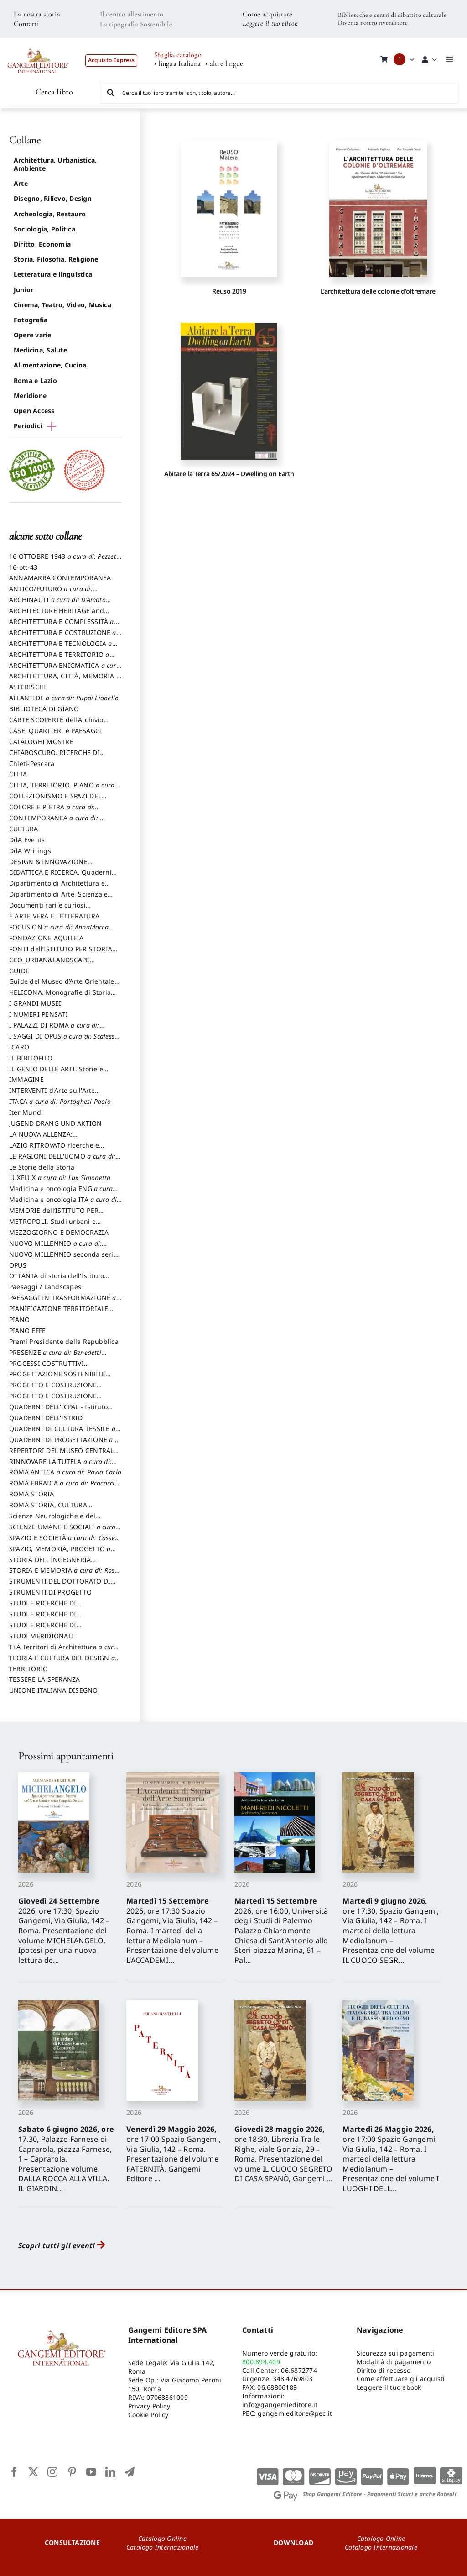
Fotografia (30, 319)
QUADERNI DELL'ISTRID (46, 1417)
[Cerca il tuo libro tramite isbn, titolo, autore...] (278, 92)
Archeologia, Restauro (50, 214)
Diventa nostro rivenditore (373, 22)
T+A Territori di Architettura (63, 1651)
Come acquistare (268, 14)
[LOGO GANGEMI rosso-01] (38, 44)
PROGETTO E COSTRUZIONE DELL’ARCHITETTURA (53, 1389)
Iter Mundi (26, 1112)
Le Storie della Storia (41, 1167)
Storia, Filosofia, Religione (56, 259)
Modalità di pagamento (394, 2361)
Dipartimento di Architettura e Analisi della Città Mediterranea (59, 887)
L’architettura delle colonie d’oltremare (378, 291)
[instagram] (52, 2472)
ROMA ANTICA (65, 1472)
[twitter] (33, 2472)
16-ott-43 (23, 567)
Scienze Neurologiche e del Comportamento (52, 1520)
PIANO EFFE (27, 1330)
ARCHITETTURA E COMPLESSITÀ (61, 626)
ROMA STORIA (31, 1494)
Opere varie (33, 335)
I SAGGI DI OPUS (63, 1040)
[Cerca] (110, 92)
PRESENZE (55, 1356)
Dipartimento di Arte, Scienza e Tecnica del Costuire (58, 898)
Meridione (30, 395)
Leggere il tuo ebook (389, 2387)
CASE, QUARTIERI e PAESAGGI (55, 730)
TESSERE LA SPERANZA (44, 1679)
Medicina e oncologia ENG (61, 1192)
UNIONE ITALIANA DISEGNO (53, 1690)
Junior (23, 289)
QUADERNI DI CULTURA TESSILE (62, 1433)
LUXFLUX (60, 1177)
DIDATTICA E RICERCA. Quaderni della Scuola (60, 876)
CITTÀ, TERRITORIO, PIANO (61, 789)
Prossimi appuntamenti (65, 1756)
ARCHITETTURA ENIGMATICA (64, 669)
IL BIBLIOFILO (30, 1058)
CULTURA (23, 828)
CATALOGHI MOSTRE (41, 741)
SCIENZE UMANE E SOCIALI (62, 1531)
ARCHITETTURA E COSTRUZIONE (62, 636)
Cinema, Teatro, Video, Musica (62, 304)
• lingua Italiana (177, 63)
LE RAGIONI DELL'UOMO (62, 1160)
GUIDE (19, 970)
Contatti (26, 23)
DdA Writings (30, 850)
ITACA (60, 1101)
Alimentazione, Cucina (50, 365)
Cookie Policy (148, 2414)
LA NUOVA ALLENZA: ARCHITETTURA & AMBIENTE (54, 1138)
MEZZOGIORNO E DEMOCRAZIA (59, 1232)
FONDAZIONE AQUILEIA (46, 938)
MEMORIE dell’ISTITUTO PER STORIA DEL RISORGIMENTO (54, 1214)
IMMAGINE (26, 1079)
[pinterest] (72, 2472)
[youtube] (91, 2472)
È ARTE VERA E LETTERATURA (54, 916)
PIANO (19, 1319)
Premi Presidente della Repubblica (64, 1341)
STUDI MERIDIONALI (41, 1636)
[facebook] (14, 2472)
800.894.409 (261, 2361)
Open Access (34, 410)
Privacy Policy (149, 2406)
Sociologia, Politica (44, 229)
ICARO (19, 1047)
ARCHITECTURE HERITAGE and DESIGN (56, 615)
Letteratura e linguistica (53, 274)
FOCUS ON (59, 931)
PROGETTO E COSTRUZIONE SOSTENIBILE (53, 1400)
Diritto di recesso (383, 2370)
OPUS (17, 1265)
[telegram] (130, 2472)
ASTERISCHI (27, 686)
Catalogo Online (162, 2538)
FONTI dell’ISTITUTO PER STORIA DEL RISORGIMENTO (60, 953)
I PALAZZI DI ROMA (54, 1029)
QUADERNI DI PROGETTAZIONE (61, 1444)
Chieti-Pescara (31, 763)
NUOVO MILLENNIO (55, 1247)
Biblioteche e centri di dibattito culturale (392, 15)
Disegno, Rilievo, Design (53, 198)
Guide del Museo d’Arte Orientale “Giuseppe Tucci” (61, 985)
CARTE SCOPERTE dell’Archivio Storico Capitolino (56, 724)
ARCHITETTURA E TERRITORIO (59, 658)
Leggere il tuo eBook (270, 23)
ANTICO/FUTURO (51, 593)
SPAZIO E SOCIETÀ (65, 1542)
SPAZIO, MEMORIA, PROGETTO (60, 1553)
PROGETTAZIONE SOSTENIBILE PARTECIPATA (57, 1378)
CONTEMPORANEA (53, 822)
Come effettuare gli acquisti (401, 2378)
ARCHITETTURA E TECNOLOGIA (60, 647)
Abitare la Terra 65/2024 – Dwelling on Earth (229, 473)
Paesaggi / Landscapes (45, 1286)
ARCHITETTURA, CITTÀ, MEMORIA (64, 680)
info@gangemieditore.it (279, 2404)
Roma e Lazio (35, 380)
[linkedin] (110, 2472)
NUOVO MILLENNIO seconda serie (63, 1258)
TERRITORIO (28, 1668)
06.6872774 (299, 2370)
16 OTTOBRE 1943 (64, 560)
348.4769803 (292, 2378)
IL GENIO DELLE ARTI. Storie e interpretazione (56, 1073)
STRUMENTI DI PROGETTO (50, 1592)
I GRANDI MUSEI (35, 1003)
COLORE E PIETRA (52, 811)
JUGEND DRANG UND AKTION (55, 1123)
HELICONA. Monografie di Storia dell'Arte (60, 996)
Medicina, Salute (40, 350)
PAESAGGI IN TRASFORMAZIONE (62, 1302)
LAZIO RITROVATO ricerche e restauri (54, 1149)
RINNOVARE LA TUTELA (60, 1465)
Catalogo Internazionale (162, 2547)
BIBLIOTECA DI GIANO (44, 708)
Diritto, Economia (42, 244)
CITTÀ (18, 774)
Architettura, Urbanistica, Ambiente (55, 164)
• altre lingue (224, 63)
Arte (21, 183)
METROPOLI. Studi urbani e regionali (52, 1225)
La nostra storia (37, 14)
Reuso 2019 (229, 291)
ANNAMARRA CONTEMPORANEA (60, 577)
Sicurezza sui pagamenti (396, 2353)
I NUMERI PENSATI (38, 1014)
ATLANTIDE (64, 697)
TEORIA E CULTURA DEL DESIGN (62, 1662)
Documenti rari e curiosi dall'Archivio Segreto (47, 909)
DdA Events (27, 839)
